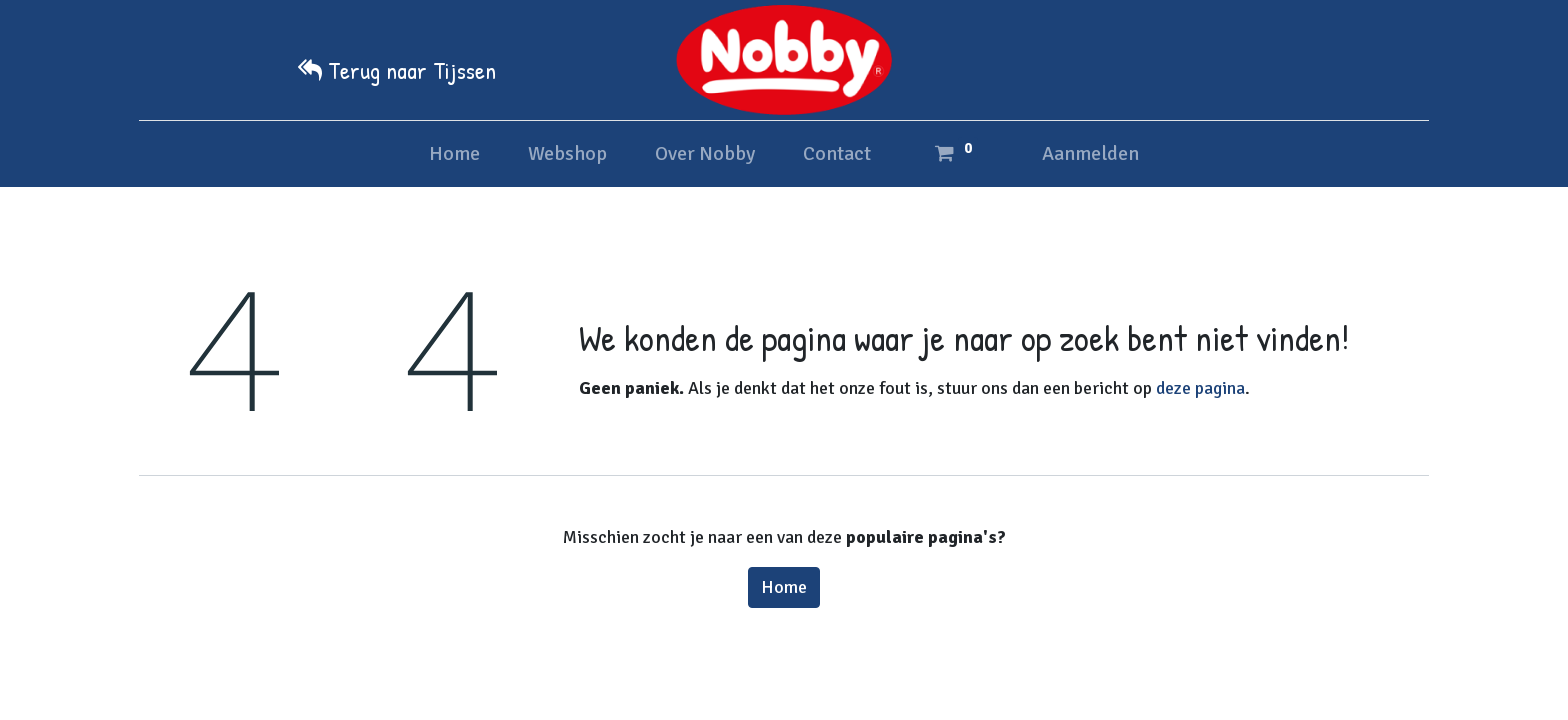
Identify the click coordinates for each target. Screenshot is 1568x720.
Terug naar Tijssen (412, 70)
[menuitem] (454, 154)
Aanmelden (1090, 153)
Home (784, 587)
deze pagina (1200, 388)
